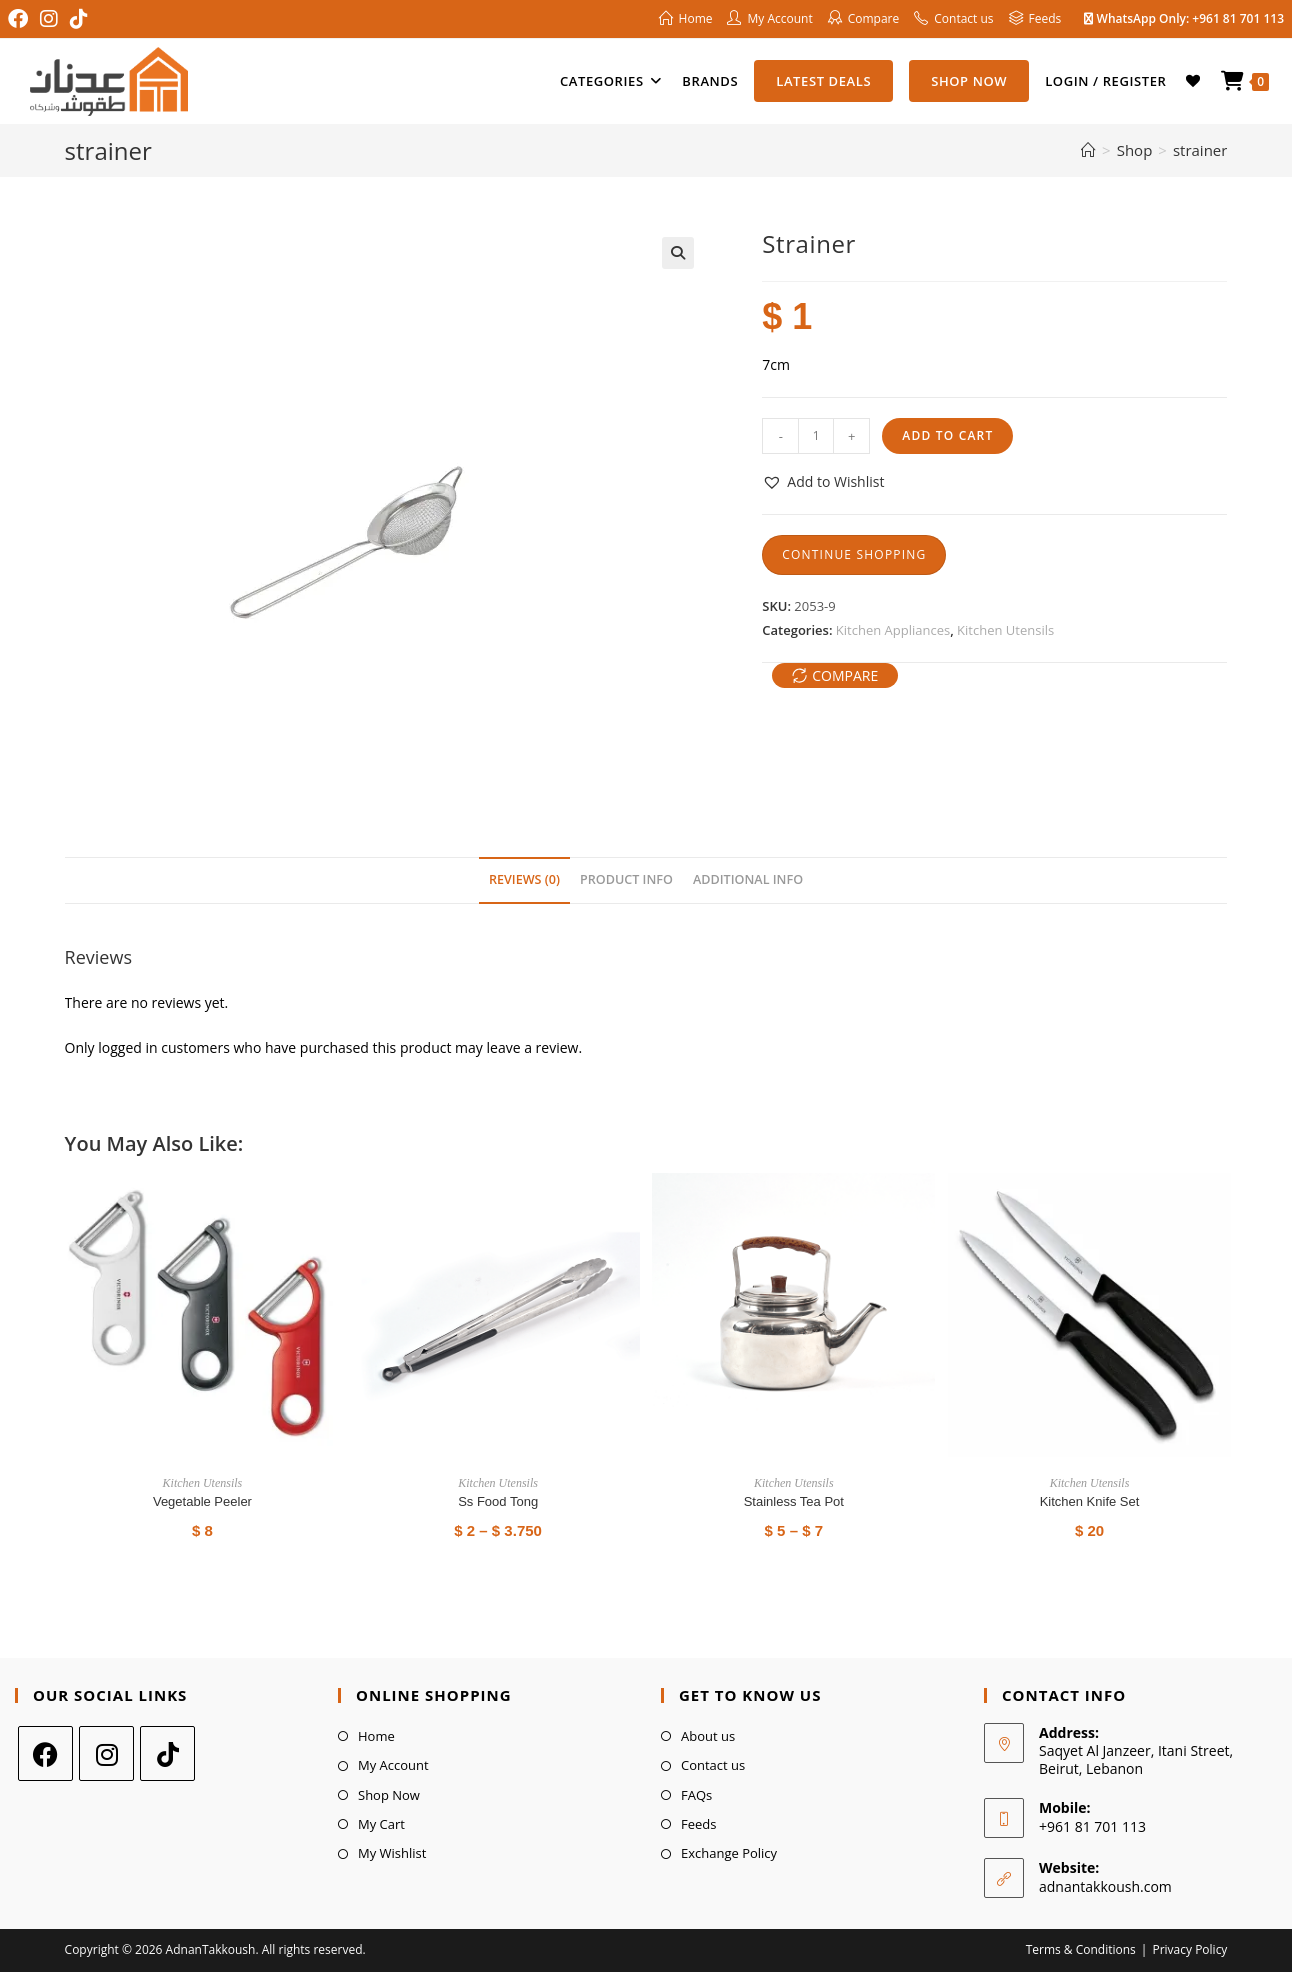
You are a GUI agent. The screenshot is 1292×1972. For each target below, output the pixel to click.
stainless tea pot (794, 1501)
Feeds (698, 1824)
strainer (1200, 150)
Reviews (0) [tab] (524, 879)
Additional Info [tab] (748, 879)
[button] (678, 253)
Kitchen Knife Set (1090, 1501)
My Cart (381, 1824)
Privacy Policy (1189, 1949)
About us (708, 1736)
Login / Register (1105, 81)
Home (376, 1736)
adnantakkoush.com (1105, 1886)
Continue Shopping (854, 554)
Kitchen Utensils (1005, 630)
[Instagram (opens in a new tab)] (49, 19)
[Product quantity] (816, 436)
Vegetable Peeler (202, 1501)
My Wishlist (392, 1853)
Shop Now (389, 1795)
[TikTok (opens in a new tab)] (79, 19)
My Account (393, 1765)
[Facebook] (45, 1753)
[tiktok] (167, 1753)
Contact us (713, 1765)
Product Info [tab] (626, 879)
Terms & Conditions (1081, 1949)
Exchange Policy (729, 1853)
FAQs (696, 1795)
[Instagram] (106, 1753)
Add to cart (947, 435)
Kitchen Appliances (893, 630)
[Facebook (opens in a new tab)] (21, 19)
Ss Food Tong (498, 1501)
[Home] (1088, 150)
